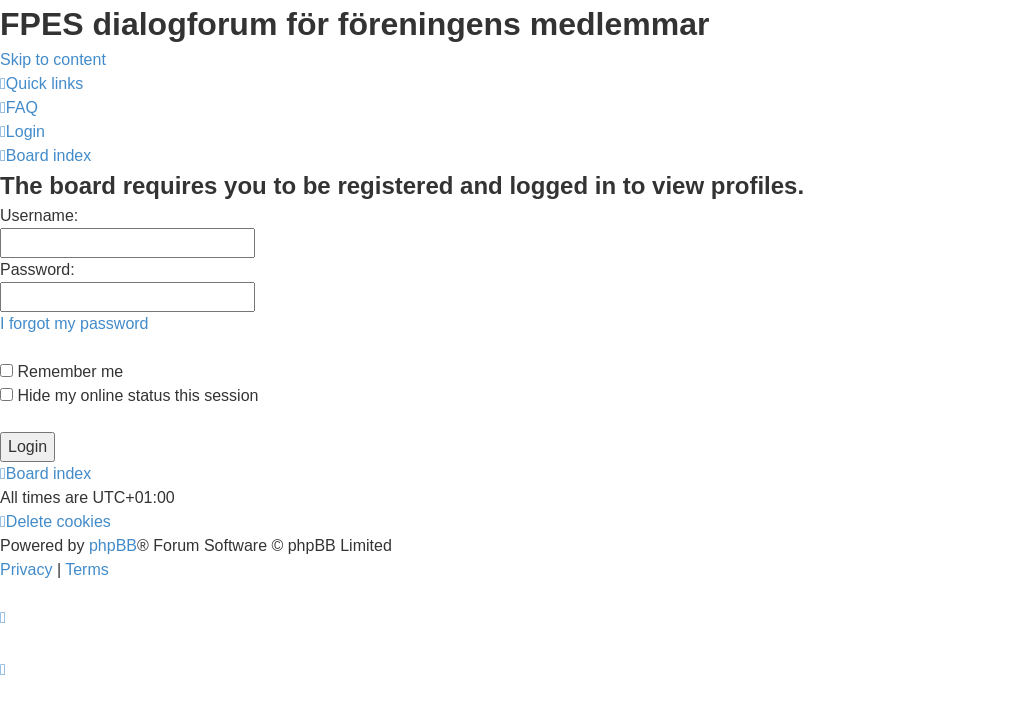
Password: (37, 269)
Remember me (61, 371)
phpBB (113, 545)
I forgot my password (74, 323)
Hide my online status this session (129, 395)
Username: (39, 215)
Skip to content (53, 59)
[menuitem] (19, 107)
